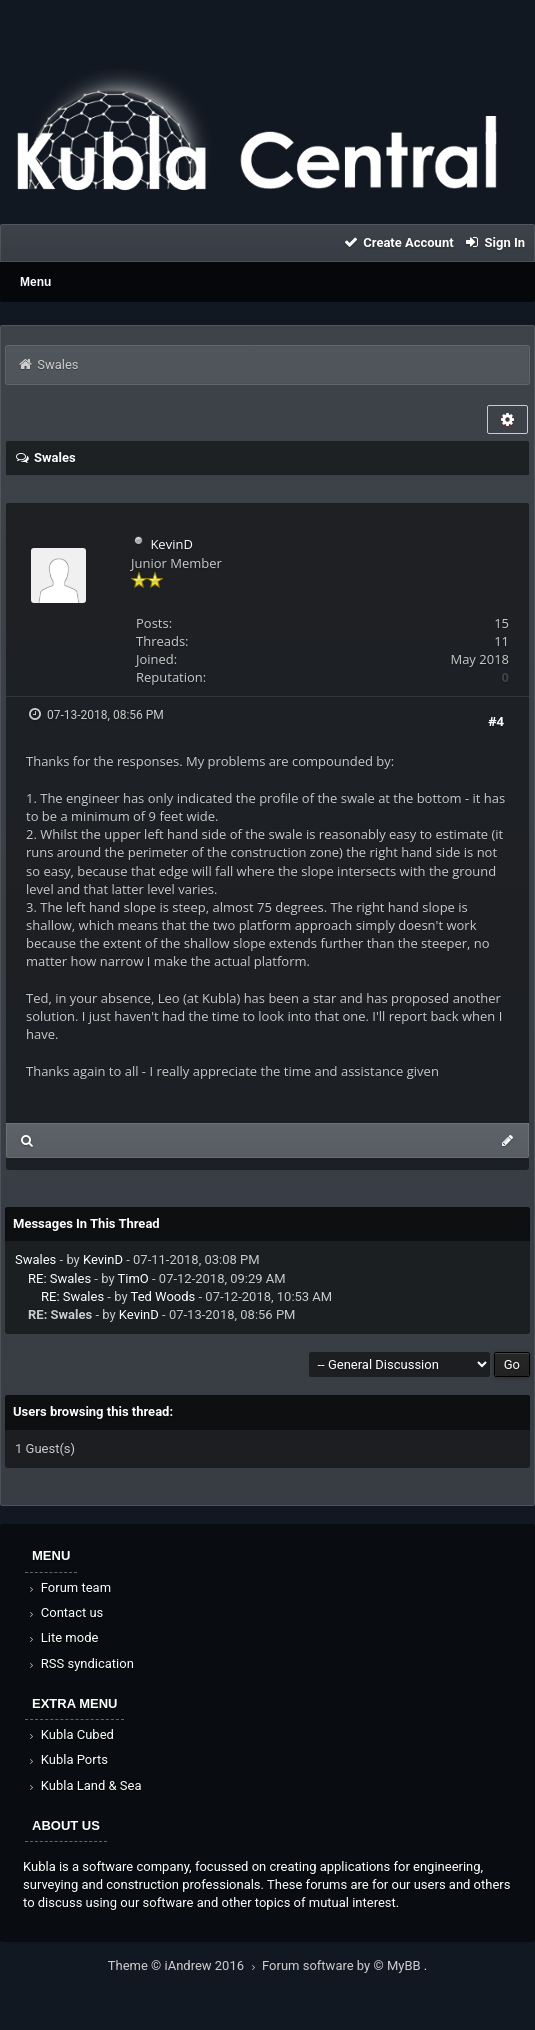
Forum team (68, 1587)
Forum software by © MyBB (343, 1965)
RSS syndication (80, 1663)
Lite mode (62, 1637)
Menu (35, 282)
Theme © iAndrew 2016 (185, 1965)
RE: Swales (59, 1278)
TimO (133, 1278)
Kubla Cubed (70, 1734)
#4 (496, 721)
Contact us (64, 1612)
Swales (35, 1259)
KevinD (171, 544)
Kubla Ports (67, 1759)
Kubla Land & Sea (84, 1785)
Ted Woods (163, 1296)
